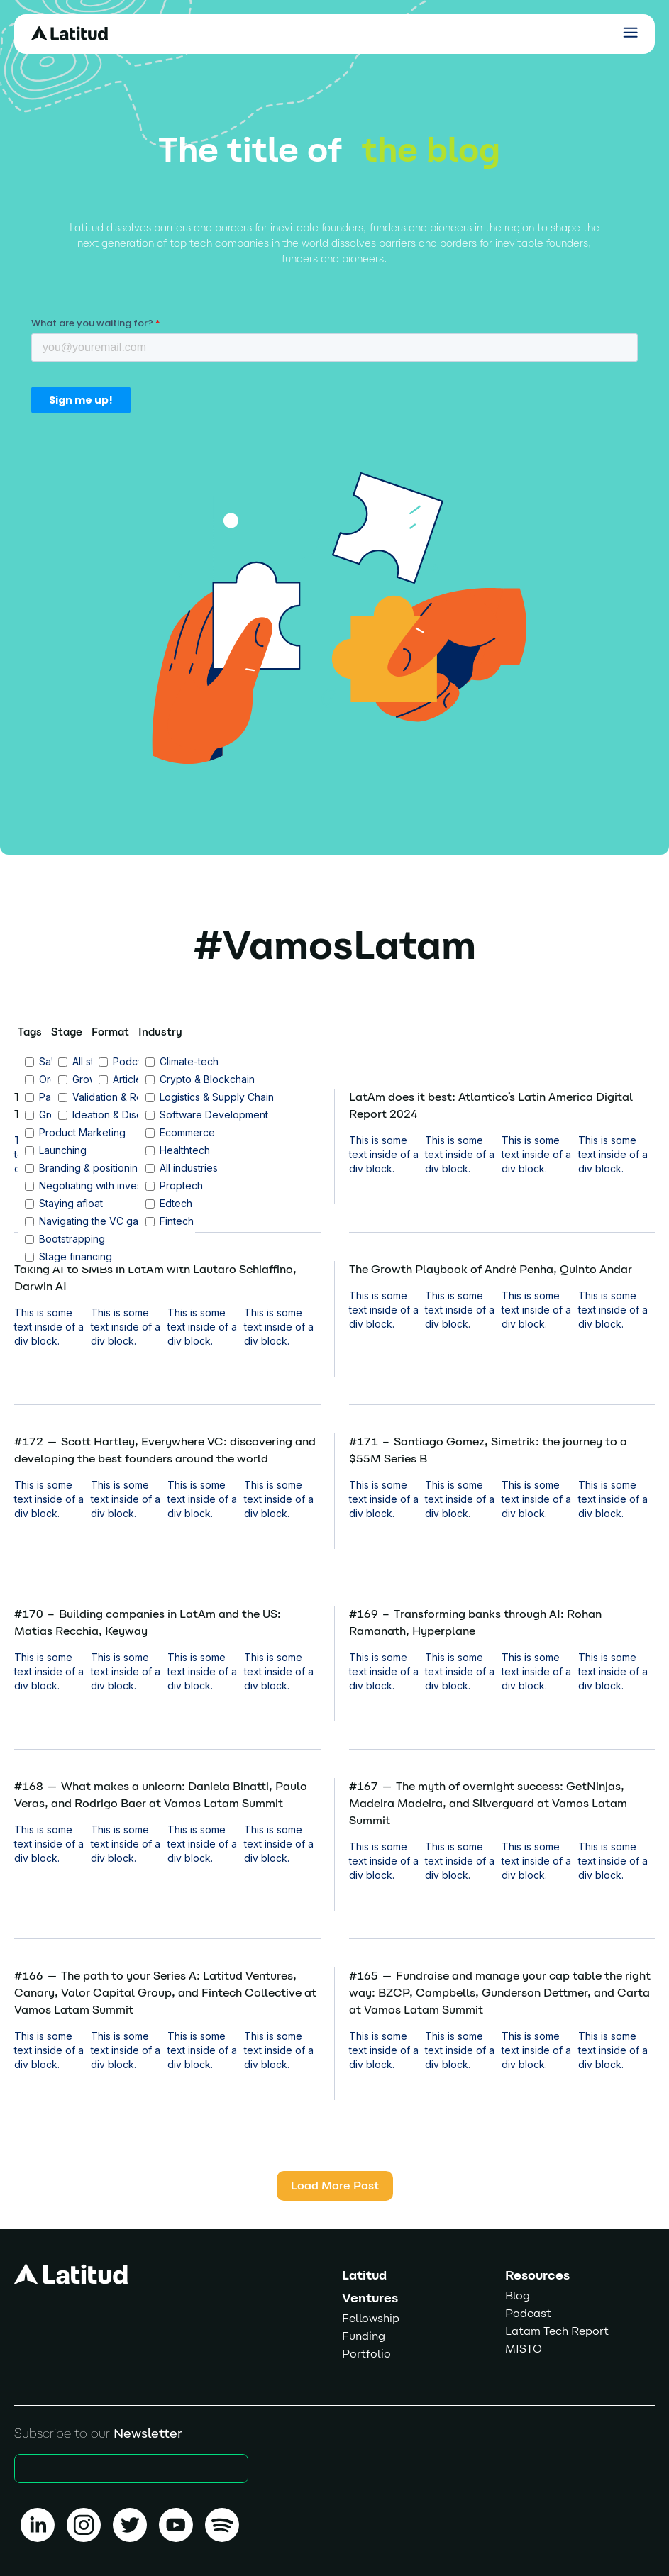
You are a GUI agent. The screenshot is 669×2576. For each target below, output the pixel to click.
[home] (73, 33)
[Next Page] (335, 2186)
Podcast (528, 2313)
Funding (363, 2335)
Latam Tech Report (557, 2331)
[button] (630, 32)
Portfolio (366, 2353)
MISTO (523, 2348)
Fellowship (370, 2318)
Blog (517, 2295)
